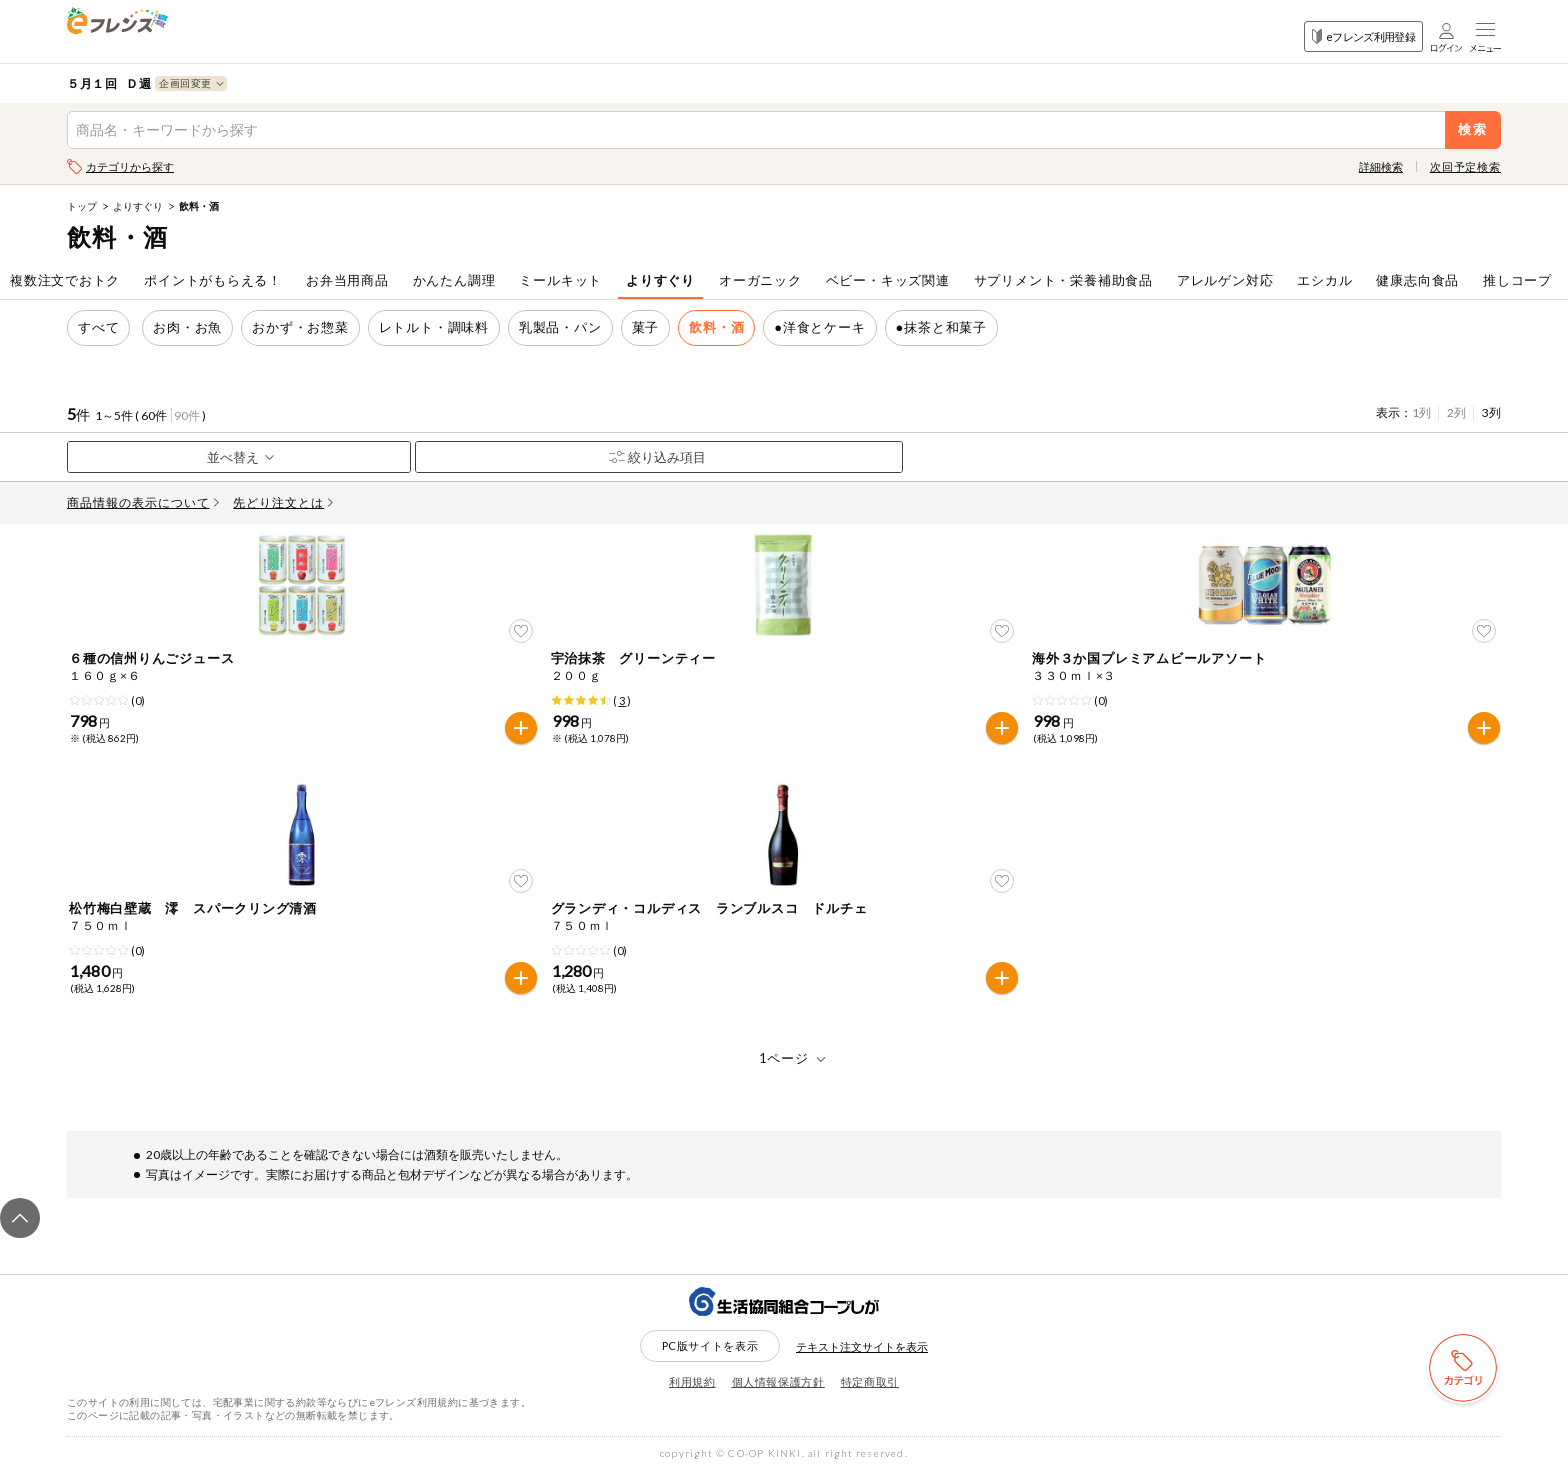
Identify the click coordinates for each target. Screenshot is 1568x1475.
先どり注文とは (283, 502)
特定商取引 (870, 1384)
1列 (1421, 412)
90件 (187, 415)
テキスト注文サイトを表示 (862, 1349)
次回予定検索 (1465, 166)
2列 (1456, 412)
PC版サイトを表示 (710, 1348)
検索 (1473, 129)
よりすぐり (138, 206)
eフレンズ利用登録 (1363, 36)
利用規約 (692, 1384)
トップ (82, 206)
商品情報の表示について (143, 502)
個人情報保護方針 (778, 1384)
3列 (1491, 412)
